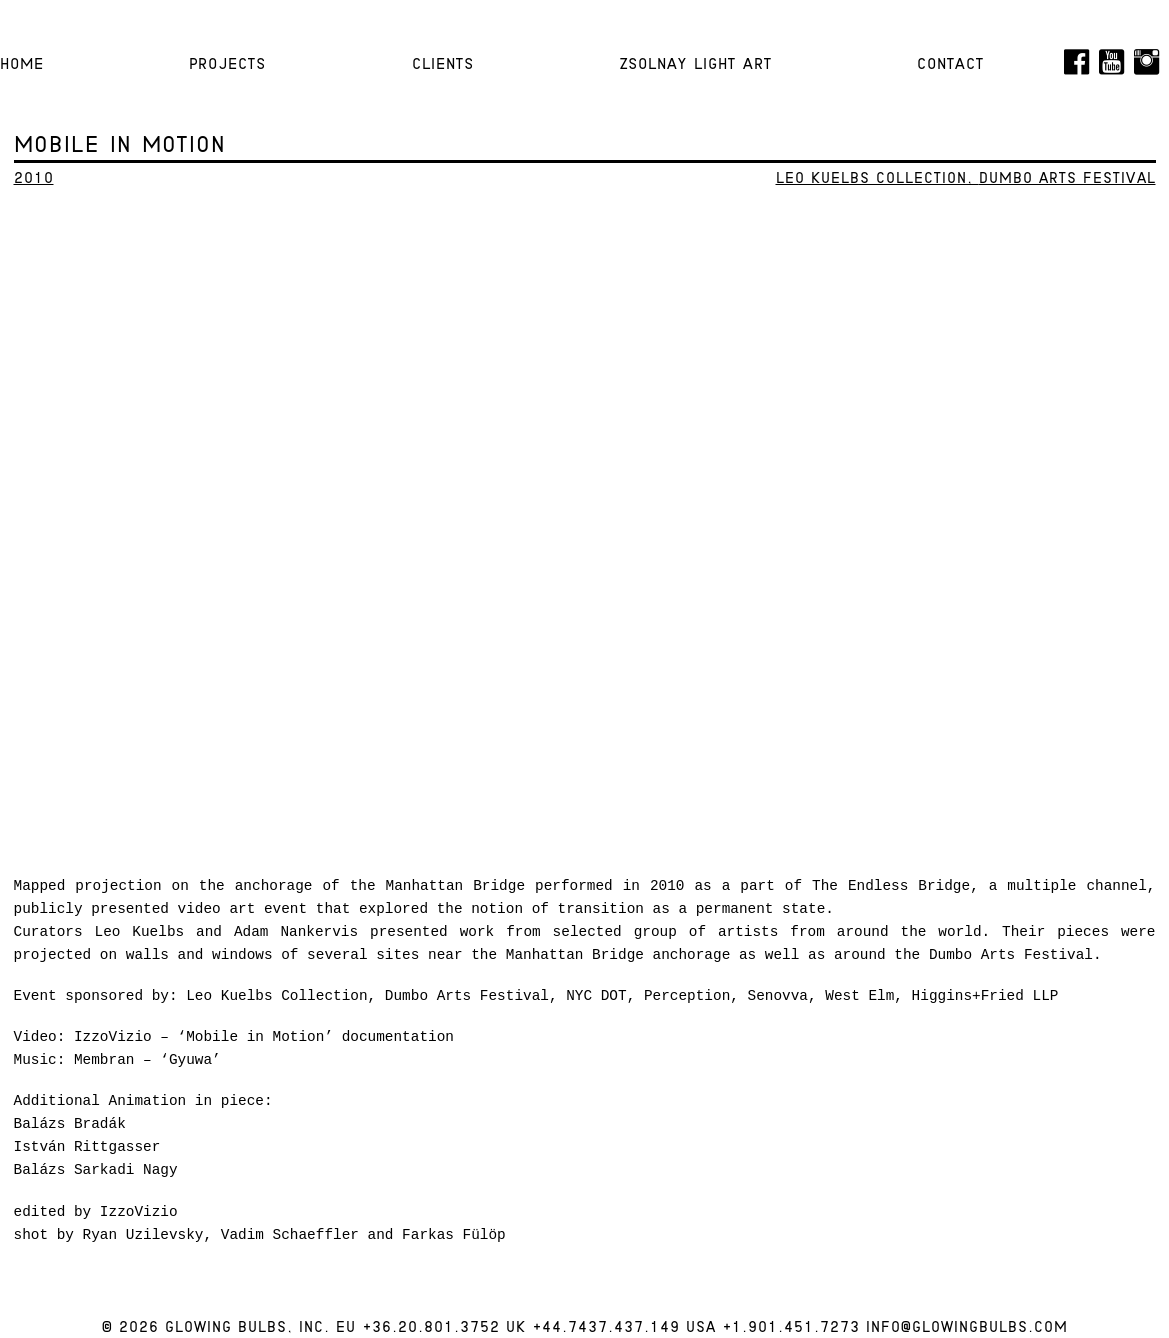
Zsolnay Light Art (695, 65)
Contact (950, 65)
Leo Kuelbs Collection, (877, 179)
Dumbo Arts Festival (1067, 179)
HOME (22, 65)
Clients (443, 65)
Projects (227, 65)
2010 (34, 179)
